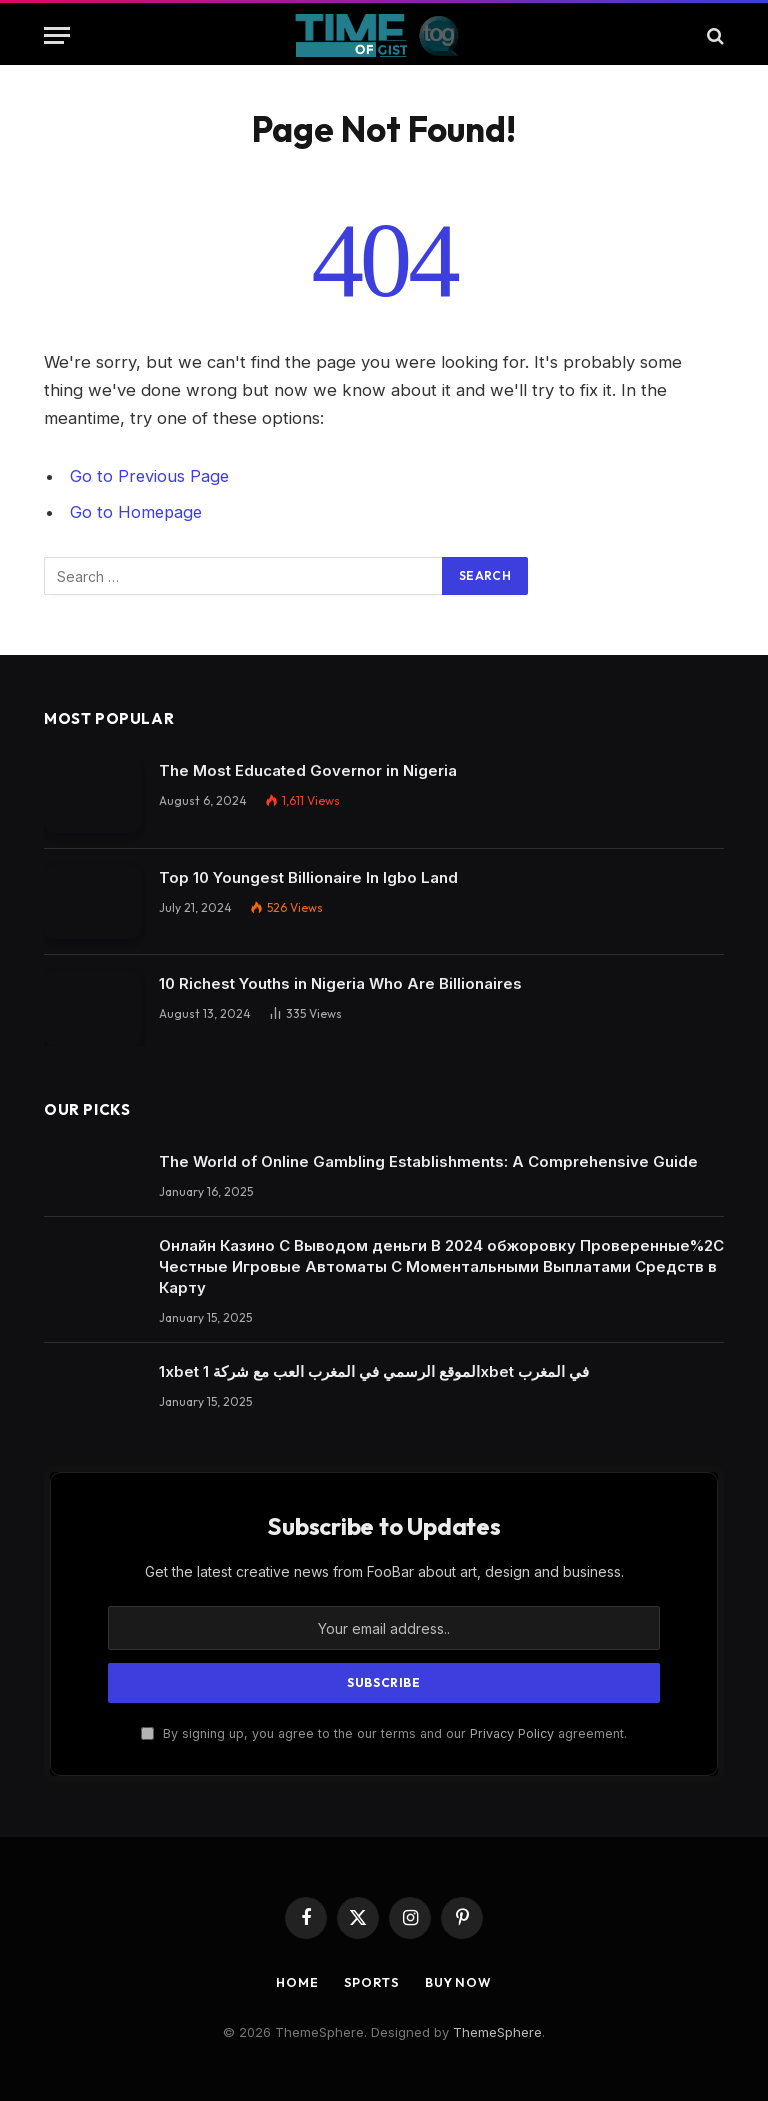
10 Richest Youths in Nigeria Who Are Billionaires (340, 982)
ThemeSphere (497, 2031)
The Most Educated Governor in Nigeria (308, 769)
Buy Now (459, 1980)
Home (296, 1980)
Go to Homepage (137, 512)
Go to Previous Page (150, 476)
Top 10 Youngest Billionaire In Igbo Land (308, 876)
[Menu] (57, 35)
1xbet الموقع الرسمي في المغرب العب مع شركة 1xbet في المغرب (374, 1370)
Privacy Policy (512, 1732)
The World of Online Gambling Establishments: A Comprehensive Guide (428, 1160)
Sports (370, 1980)
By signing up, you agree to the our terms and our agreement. (384, 1732)
